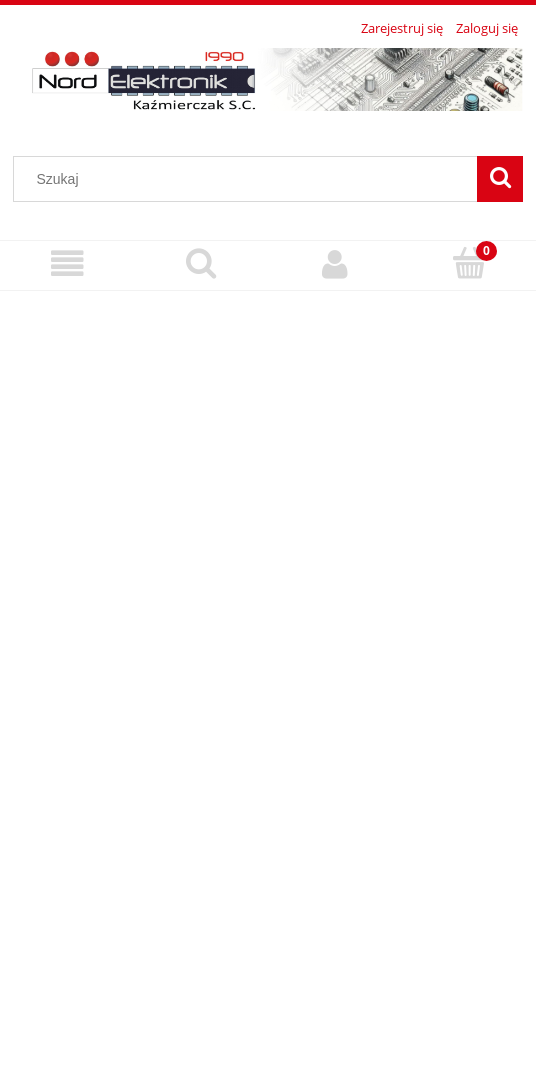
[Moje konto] (335, 264)
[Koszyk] (469, 263)
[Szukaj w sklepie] (250, 179)
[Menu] (67, 264)
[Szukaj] (500, 179)
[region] (268, 683)
